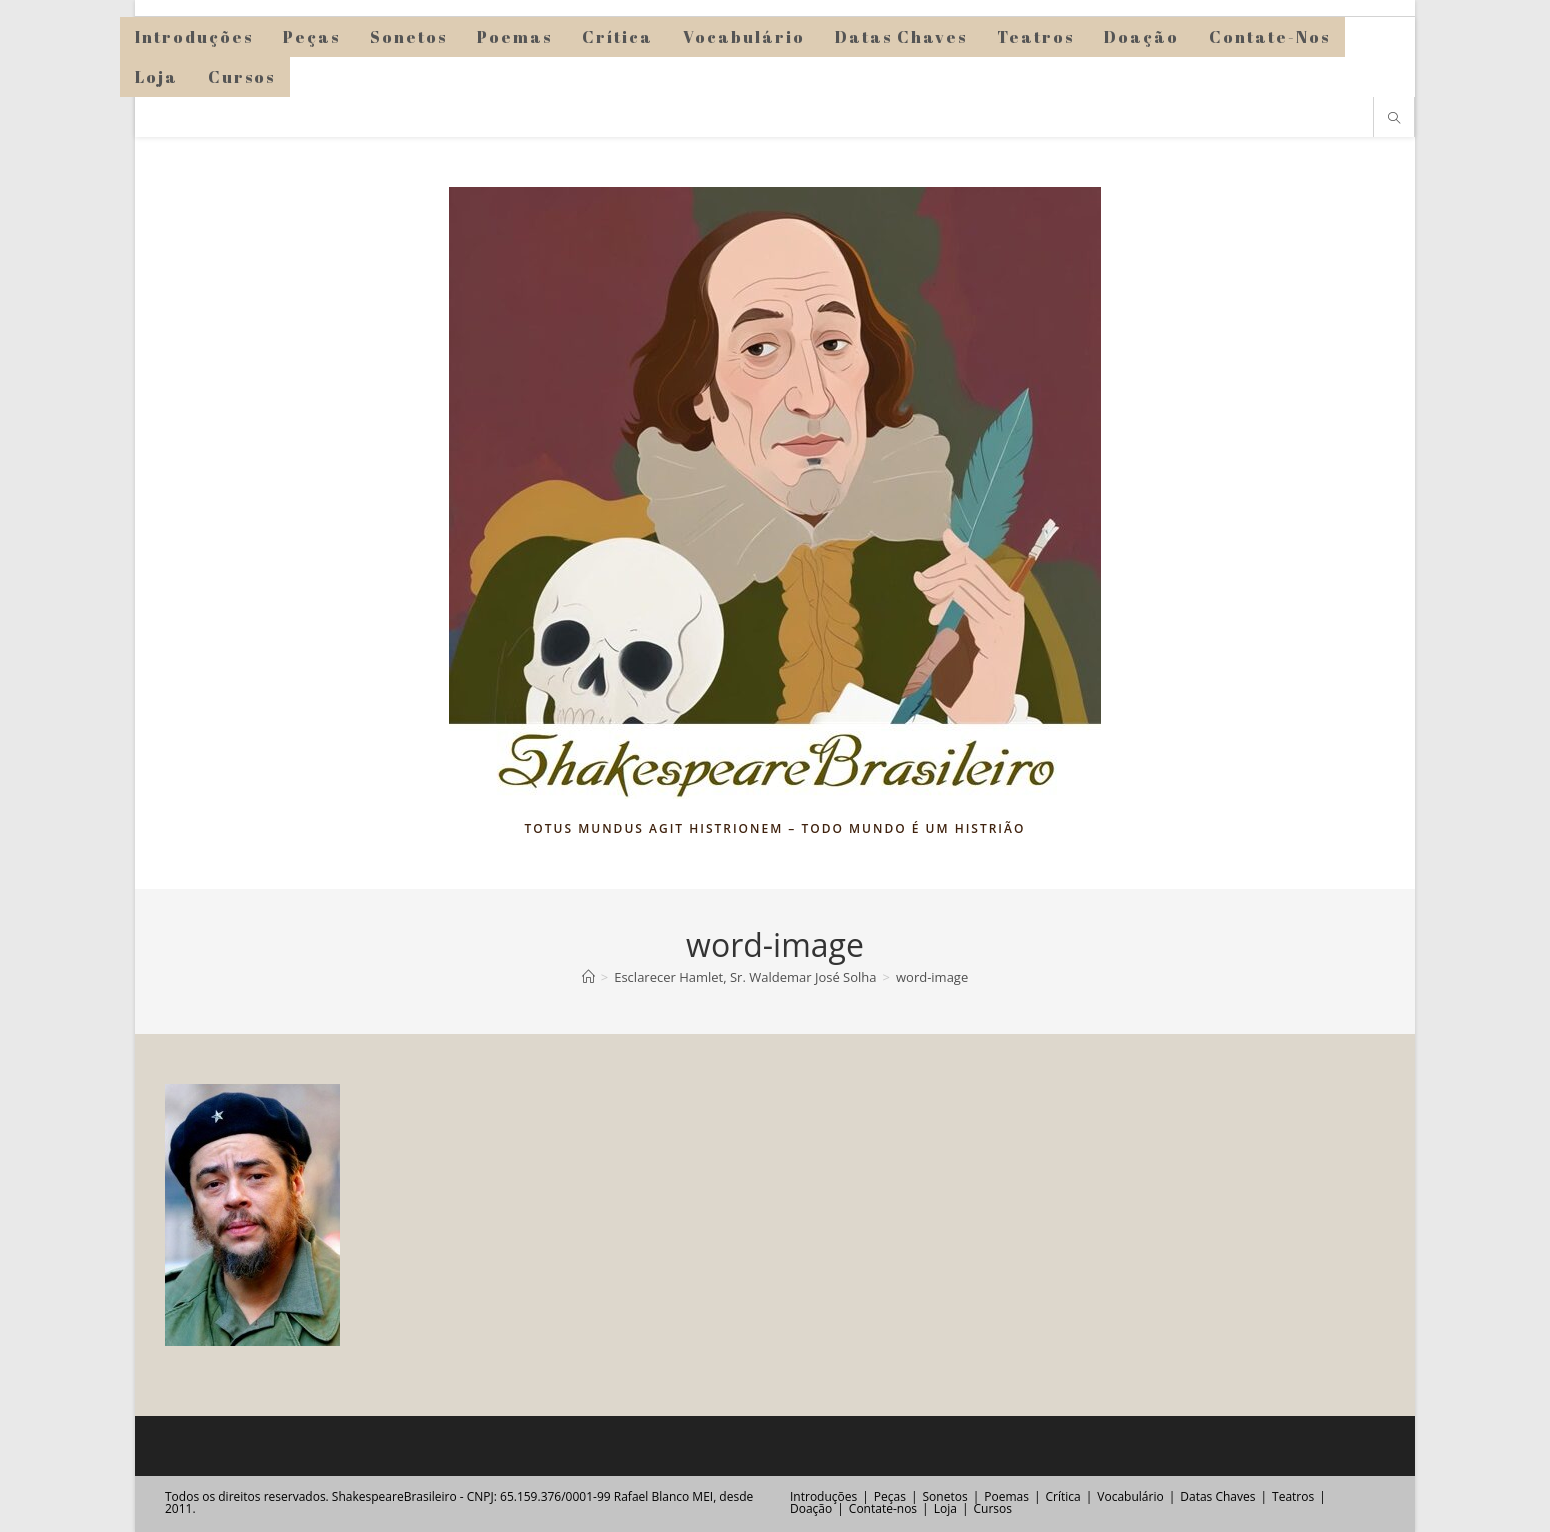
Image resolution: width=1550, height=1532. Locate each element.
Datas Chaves (1217, 1496)
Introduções (823, 1496)
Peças (890, 1496)
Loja (945, 1508)
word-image (932, 977)
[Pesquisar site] (1394, 119)
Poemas (1006, 1496)
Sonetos (945, 1496)
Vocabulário (1130, 1496)
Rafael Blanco (651, 1496)
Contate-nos (883, 1508)
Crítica (1063, 1496)
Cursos (992, 1508)
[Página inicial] (588, 977)
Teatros (1293, 1496)
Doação (811, 1508)
